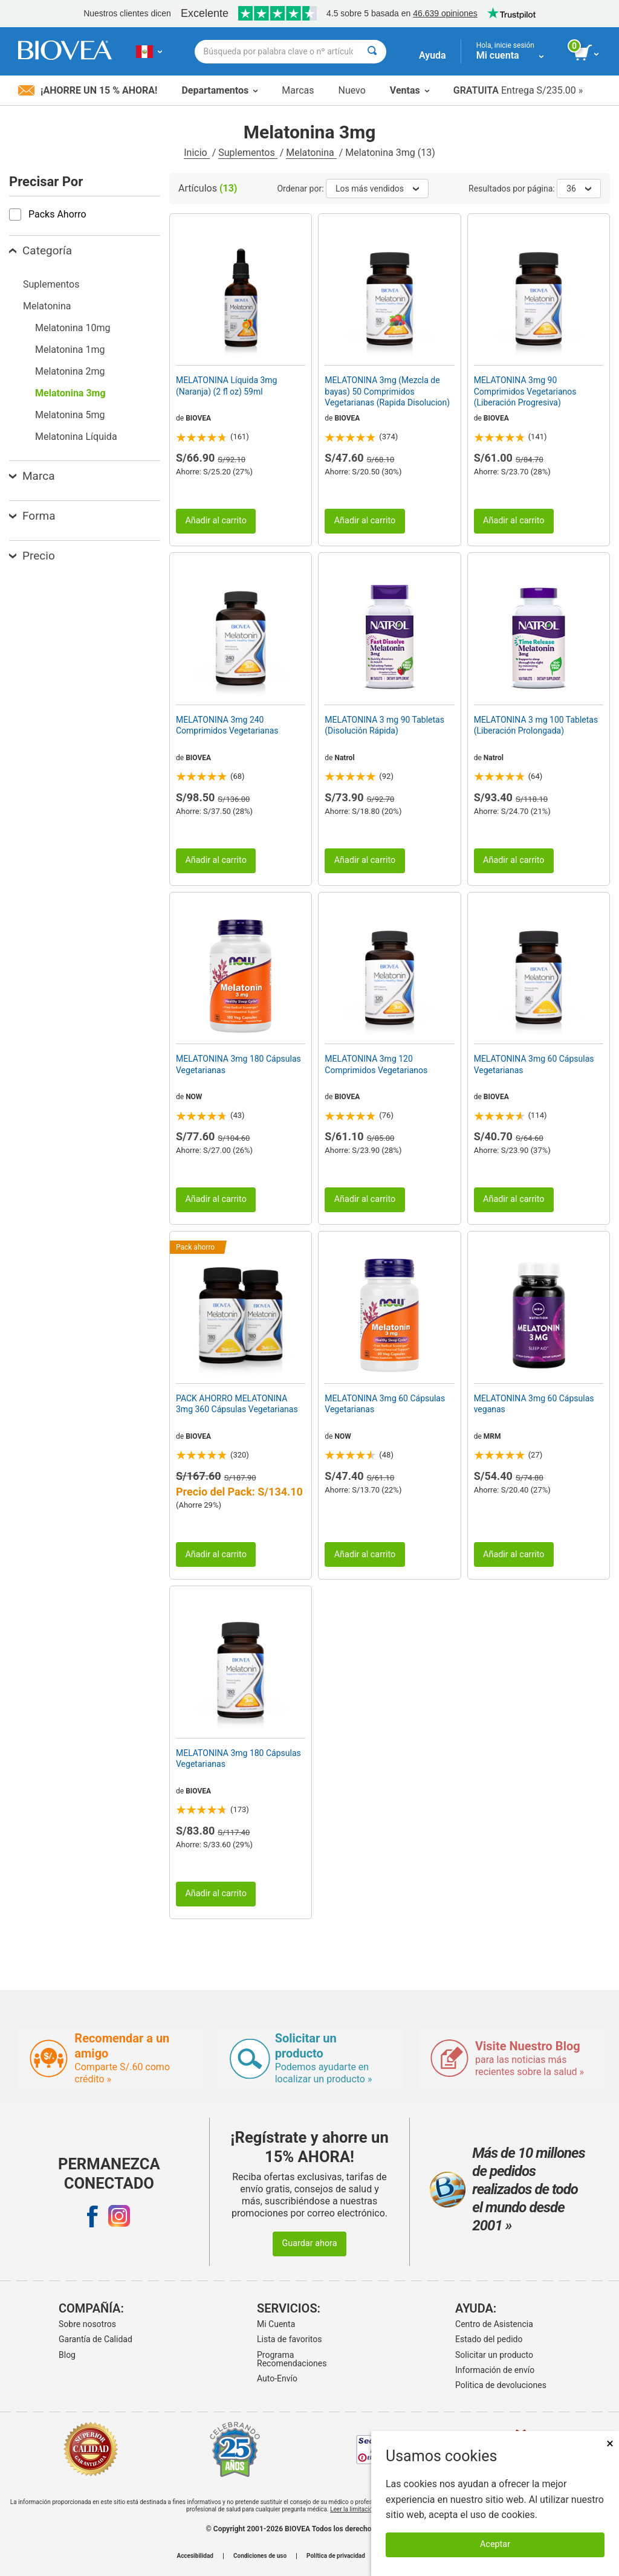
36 (578, 188)
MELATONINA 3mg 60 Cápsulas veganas (534, 1403)
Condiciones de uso (260, 2556)
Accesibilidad (195, 2556)
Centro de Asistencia (494, 2324)
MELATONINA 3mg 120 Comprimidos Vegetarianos (376, 1064)
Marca (31, 476)
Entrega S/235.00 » (518, 90)
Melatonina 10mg (72, 328)
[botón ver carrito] (587, 53)
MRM (492, 1436)
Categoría (40, 250)
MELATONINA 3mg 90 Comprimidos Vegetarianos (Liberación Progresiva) (525, 391)
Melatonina (311, 152)
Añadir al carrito (216, 520)
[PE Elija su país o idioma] (149, 51)
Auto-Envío (277, 2378)
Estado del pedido (488, 2339)
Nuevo (351, 90)
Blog (67, 2355)
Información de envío (494, 2370)
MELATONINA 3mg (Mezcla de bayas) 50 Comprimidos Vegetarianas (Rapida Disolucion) (387, 391)
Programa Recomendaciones (291, 2359)
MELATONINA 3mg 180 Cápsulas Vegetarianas (238, 1064)
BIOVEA (198, 418)
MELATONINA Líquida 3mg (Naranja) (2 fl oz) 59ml (226, 385)
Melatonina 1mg (70, 349)
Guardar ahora (309, 2243)
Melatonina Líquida (76, 436)
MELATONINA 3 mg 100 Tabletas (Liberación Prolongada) (536, 725)
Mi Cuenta (276, 2324)
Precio (32, 556)
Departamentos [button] (219, 90)
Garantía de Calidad (95, 2339)
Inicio (196, 152)
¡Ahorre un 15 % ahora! (87, 90)
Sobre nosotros (87, 2324)
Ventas (409, 90)
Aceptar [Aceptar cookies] (495, 2544)
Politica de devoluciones (500, 2385)
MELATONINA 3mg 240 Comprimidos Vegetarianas (227, 725)
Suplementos (247, 152)
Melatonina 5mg (70, 415)
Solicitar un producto (494, 2355)
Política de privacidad (335, 2556)
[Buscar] (372, 51)
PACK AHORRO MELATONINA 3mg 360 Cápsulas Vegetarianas (237, 1403)
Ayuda (432, 55)
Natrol (344, 758)
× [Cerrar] (610, 2443)
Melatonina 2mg (70, 371)
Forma (32, 516)
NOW (194, 1097)
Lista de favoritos (289, 2339)
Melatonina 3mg (70, 393)
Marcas (298, 90)
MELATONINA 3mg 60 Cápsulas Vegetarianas (534, 1064)
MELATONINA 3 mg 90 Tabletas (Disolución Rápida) (384, 725)
